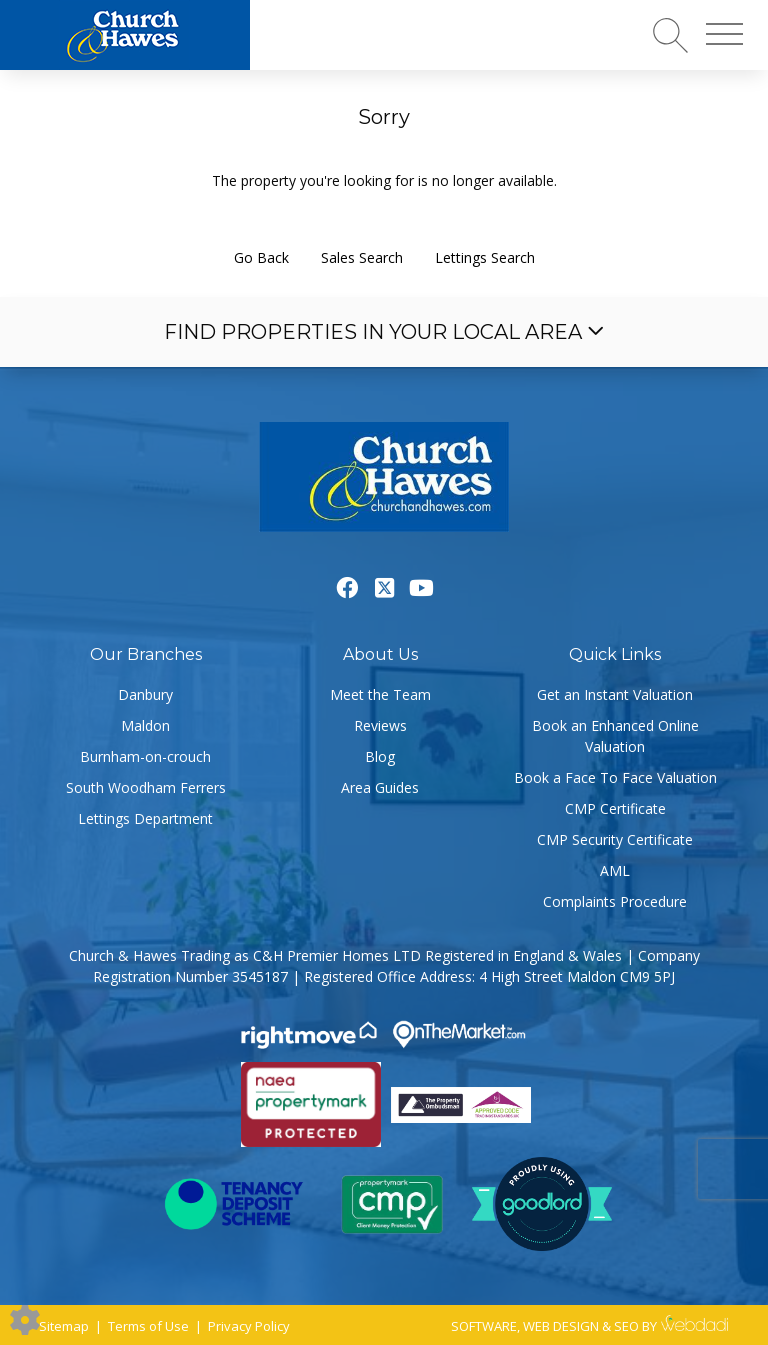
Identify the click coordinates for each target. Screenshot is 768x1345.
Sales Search (362, 257)
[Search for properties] (670, 34)
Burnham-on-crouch (145, 756)
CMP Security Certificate (615, 839)
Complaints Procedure (615, 901)
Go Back (261, 257)
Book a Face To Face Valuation (615, 777)
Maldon (145, 725)
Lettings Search (485, 257)
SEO (626, 1326)
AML (615, 870)
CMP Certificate (615, 808)
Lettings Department (145, 818)
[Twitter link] (384, 587)
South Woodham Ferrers (146, 787)
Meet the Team (380, 694)
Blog (380, 756)
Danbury (145, 694)
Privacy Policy (249, 1326)
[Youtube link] (421, 587)
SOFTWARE (484, 1326)
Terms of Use (148, 1326)
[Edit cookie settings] (25, 1318)
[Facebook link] (347, 587)
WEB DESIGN (561, 1326)
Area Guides (380, 787)
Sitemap (64, 1326)
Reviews (380, 725)
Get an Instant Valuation (615, 694)
